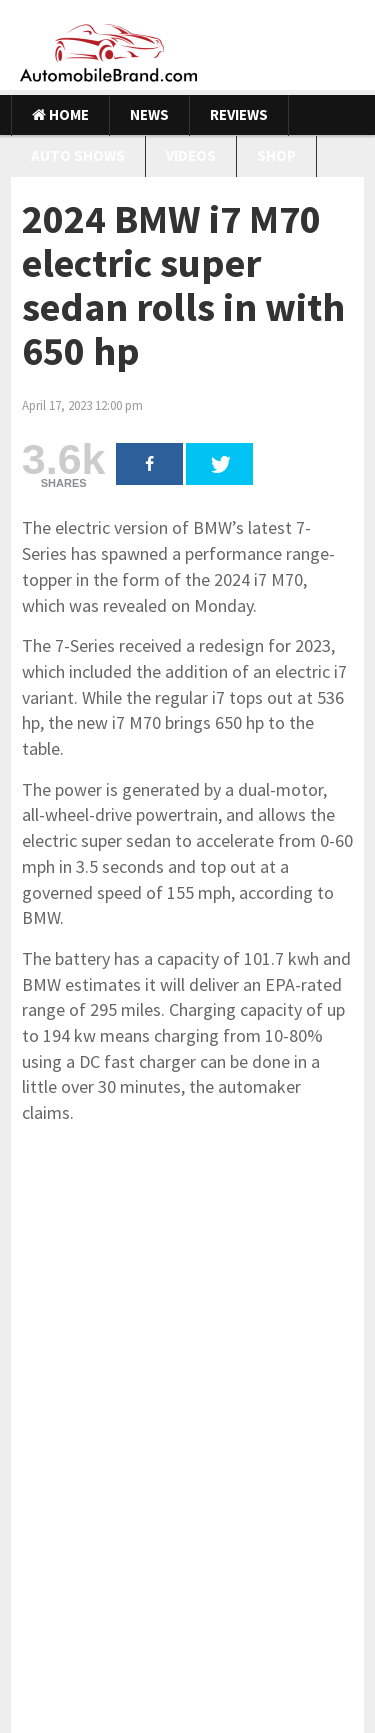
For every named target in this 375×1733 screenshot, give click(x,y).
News (149, 114)
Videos (191, 155)
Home (60, 114)
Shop (276, 155)
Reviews (239, 114)
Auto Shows (78, 155)
